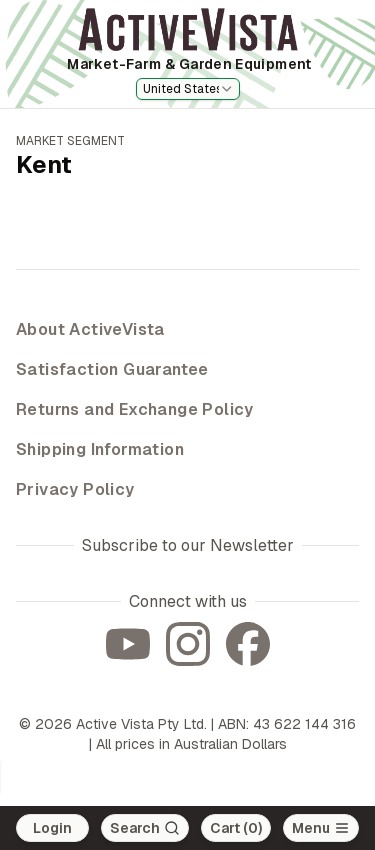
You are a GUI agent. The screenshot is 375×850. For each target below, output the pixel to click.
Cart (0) (236, 828)
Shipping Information (100, 449)
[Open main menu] (321, 828)
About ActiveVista (90, 329)
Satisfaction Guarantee (112, 369)
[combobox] (188, 89)
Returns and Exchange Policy (135, 409)
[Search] (145, 828)
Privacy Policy (75, 489)
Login (52, 828)
